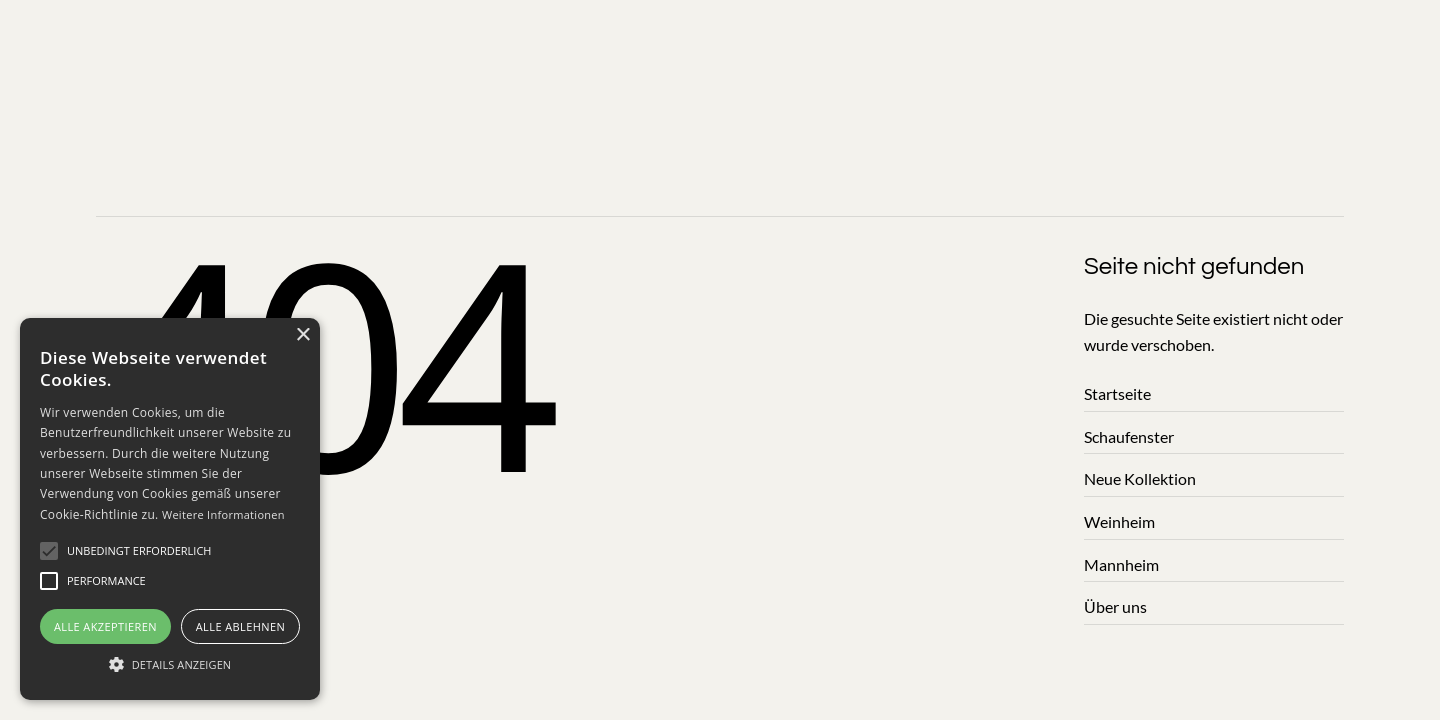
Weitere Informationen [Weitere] (223, 514)
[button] (139, 551)
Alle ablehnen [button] (240, 626)
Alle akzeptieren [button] (105, 626)
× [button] (302, 335)
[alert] (170, 509)
